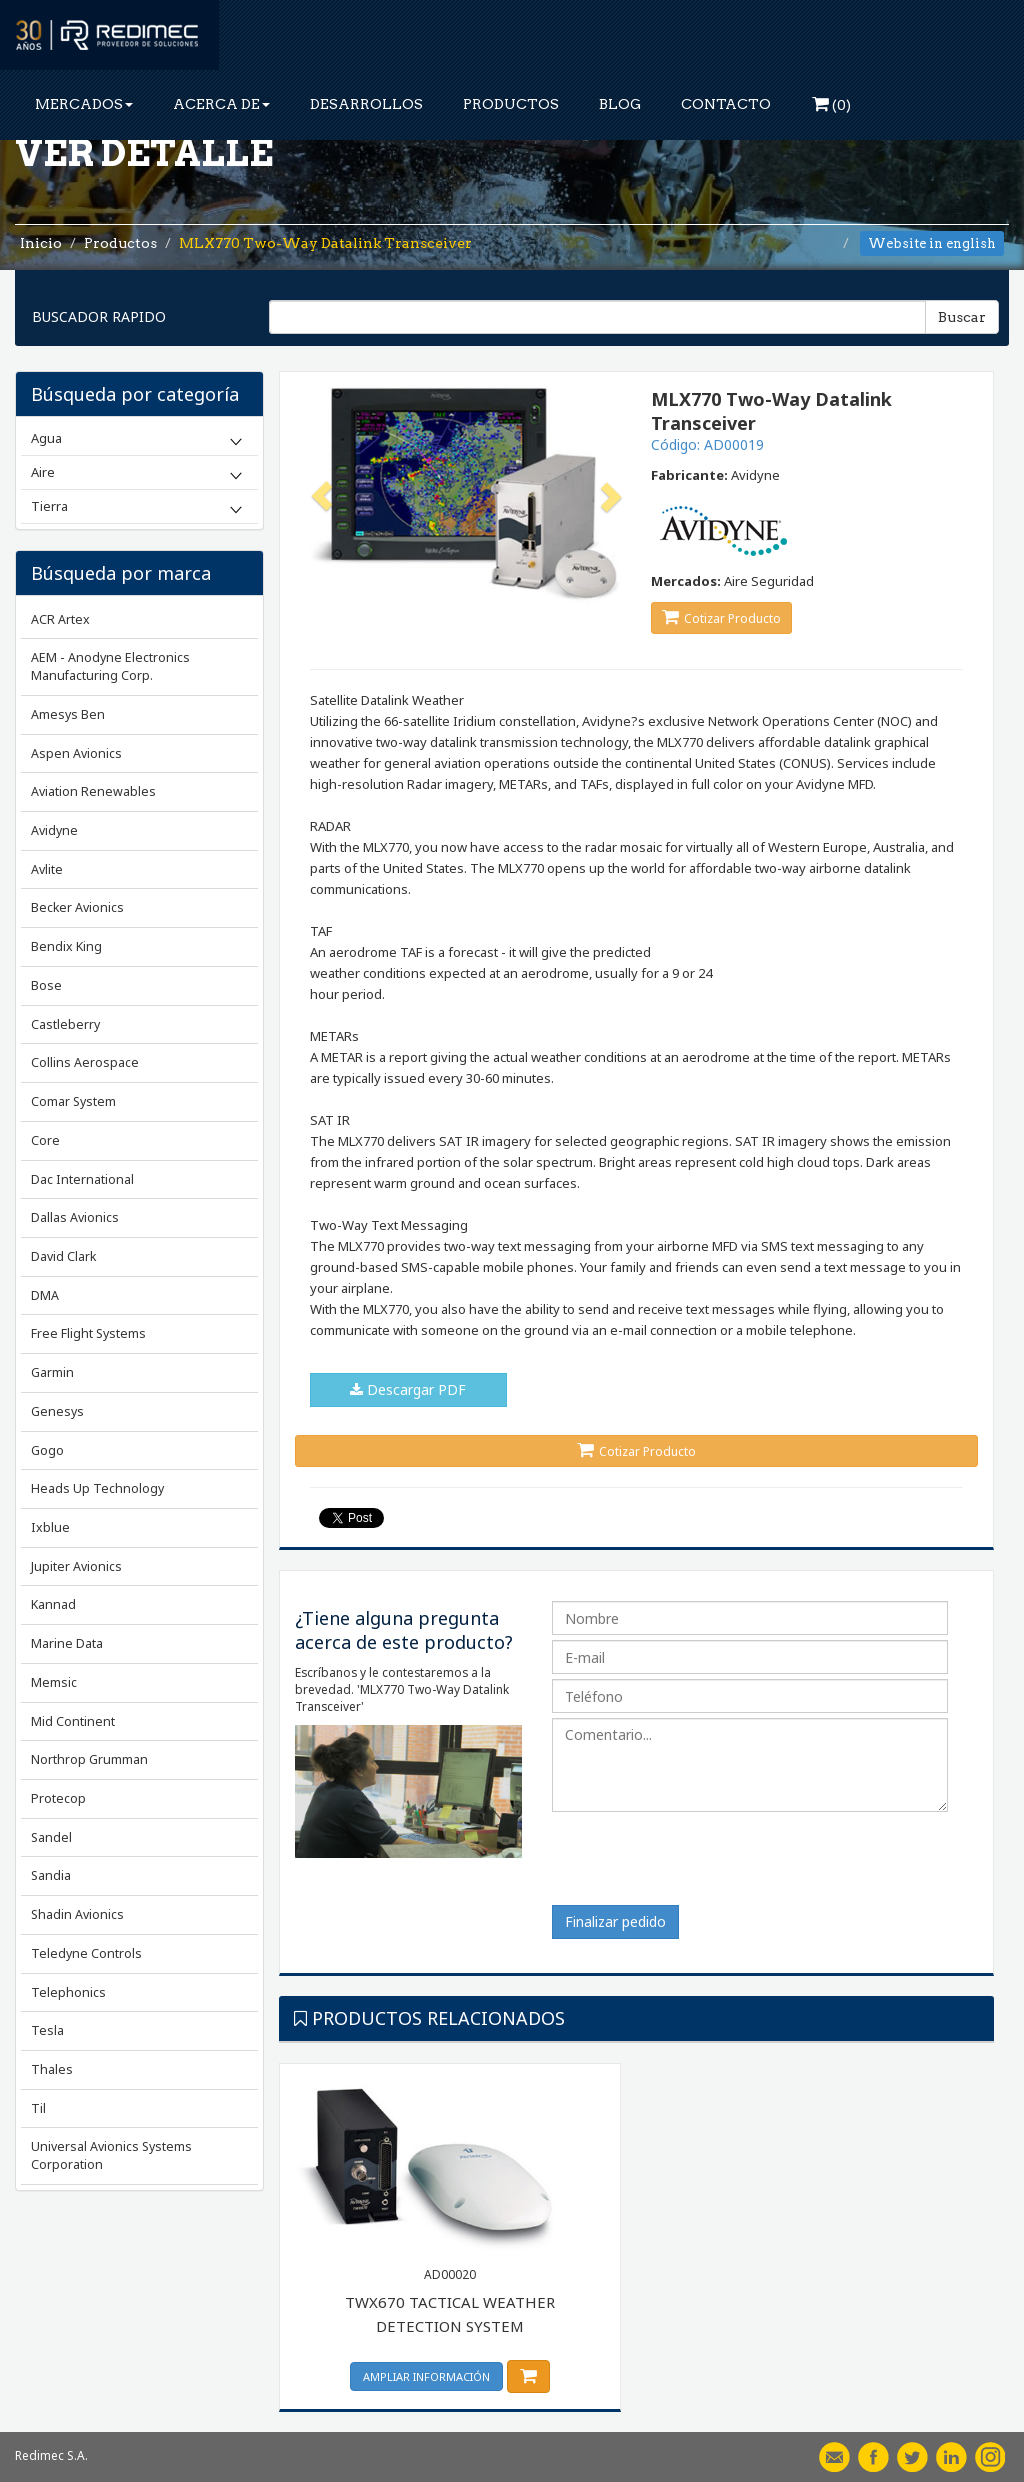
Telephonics (68, 1992)
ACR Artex (60, 619)
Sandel (51, 1837)
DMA (45, 1295)
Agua (46, 438)
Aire (43, 472)
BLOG (620, 104)
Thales (52, 2069)
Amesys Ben (68, 714)
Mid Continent (73, 1721)
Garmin (52, 1372)
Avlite (47, 869)
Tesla (47, 2030)
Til (38, 2108)
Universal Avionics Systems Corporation (111, 2155)
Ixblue (50, 1527)
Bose (46, 985)
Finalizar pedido (615, 1921)
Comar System (73, 1101)
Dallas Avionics (75, 1217)
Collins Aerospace (85, 1062)
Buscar (962, 317)
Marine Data (67, 1643)
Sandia (51, 1875)
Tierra (49, 506)
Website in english (932, 243)
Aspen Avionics (76, 753)
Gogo (47, 1450)
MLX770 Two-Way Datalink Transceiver (325, 243)
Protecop (58, 1798)
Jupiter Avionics (76, 1566)
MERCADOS (84, 104)
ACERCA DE (221, 104)
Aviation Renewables (93, 791)
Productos (120, 243)
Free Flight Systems (88, 1333)
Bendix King (66, 946)
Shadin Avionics (77, 1914)
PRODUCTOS (511, 104)
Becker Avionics (77, 907)
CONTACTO (726, 104)
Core (45, 1140)
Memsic (54, 1682)
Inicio (41, 243)
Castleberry (65, 1024)
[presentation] (704, 1866)
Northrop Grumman (89, 1759)
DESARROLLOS (366, 104)
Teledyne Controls (86, 1953)
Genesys (57, 1411)
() (831, 104)
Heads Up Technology (97, 1488)
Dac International (82, 1179)
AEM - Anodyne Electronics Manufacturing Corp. (110, 666)
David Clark (63, 1256)
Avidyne (54, 830)
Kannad (53, 1604)
